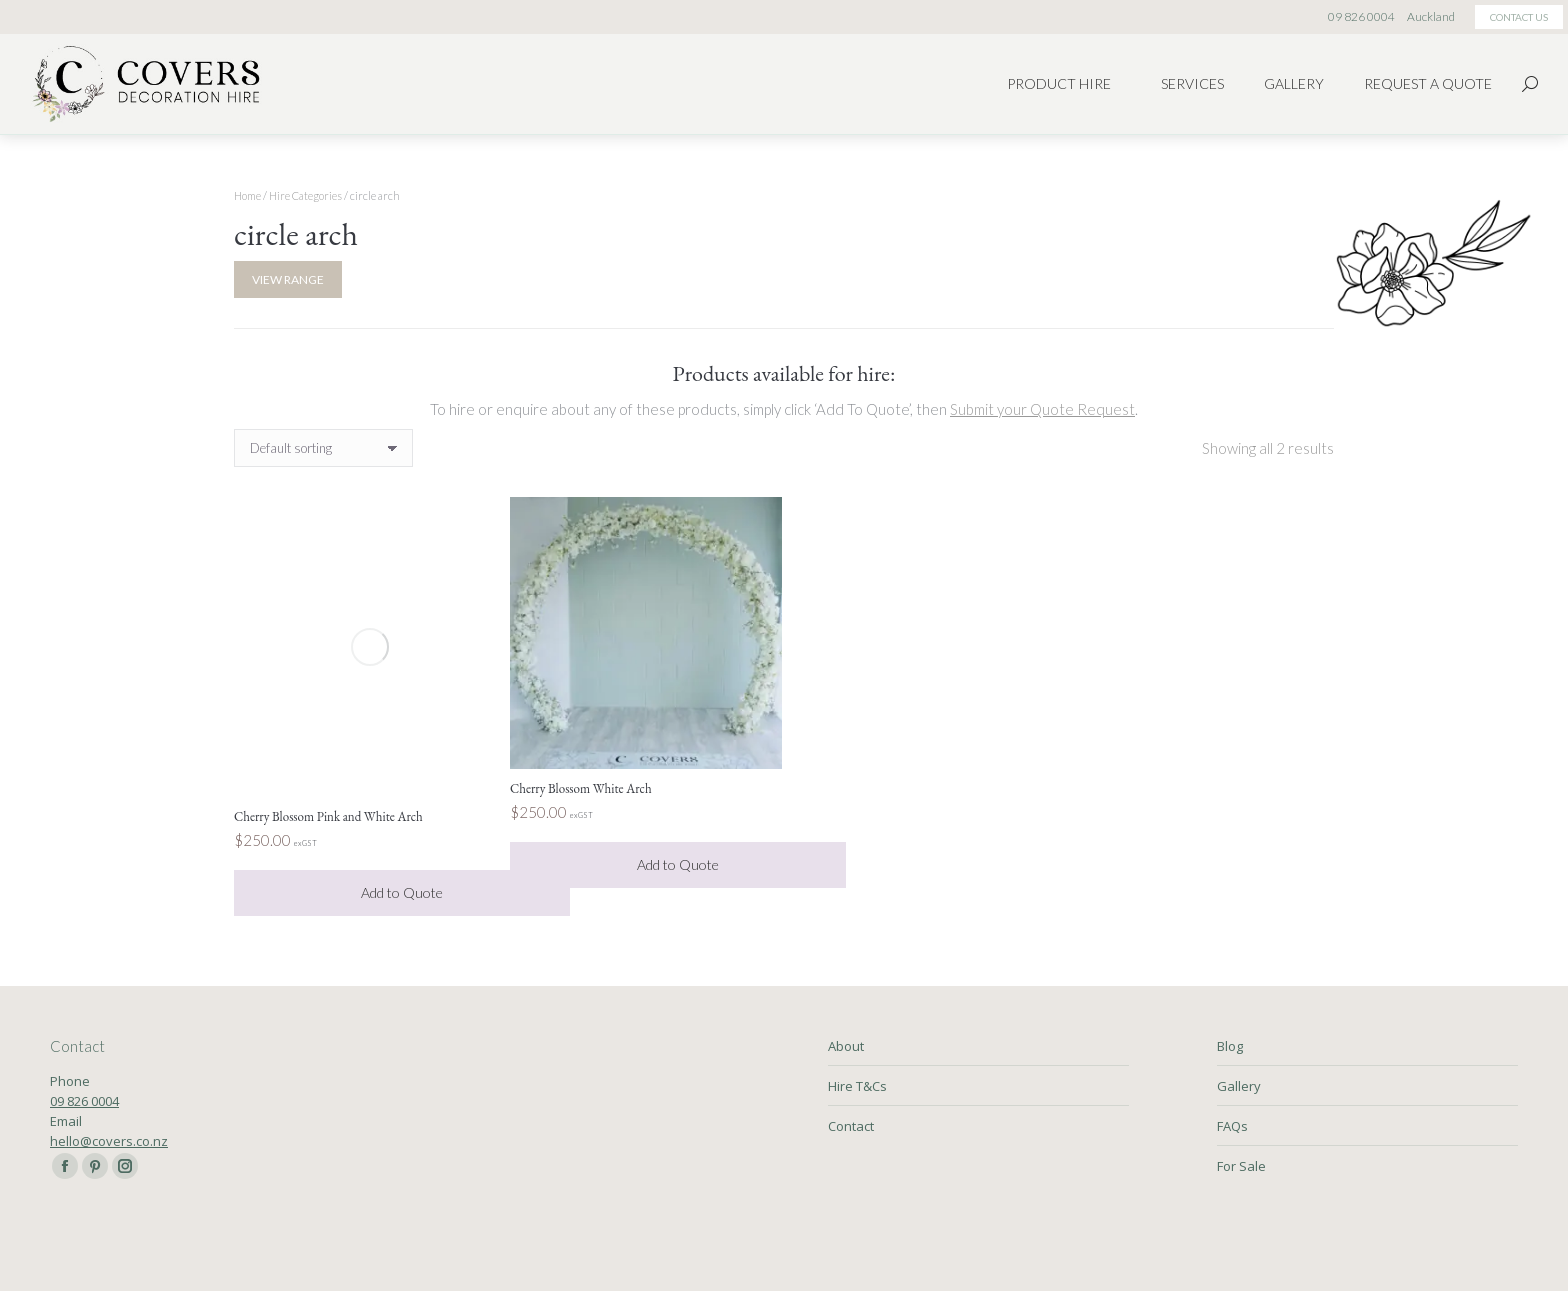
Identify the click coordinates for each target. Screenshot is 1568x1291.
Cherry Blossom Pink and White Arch (328, 816)
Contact (851, 1126)
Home (247, 195)
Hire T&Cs (857, 1086)
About (846, 1046)
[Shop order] (323, 448)
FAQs (1232, 1126)
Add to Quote (402, 892)
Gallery (1239, 1086)
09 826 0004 (84, 1101)
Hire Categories (305, 195)
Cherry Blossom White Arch (581, 788)
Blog (1230, 1046)
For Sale (1241, 1166)
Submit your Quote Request (1042, 409)
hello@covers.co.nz (109, 1141)
